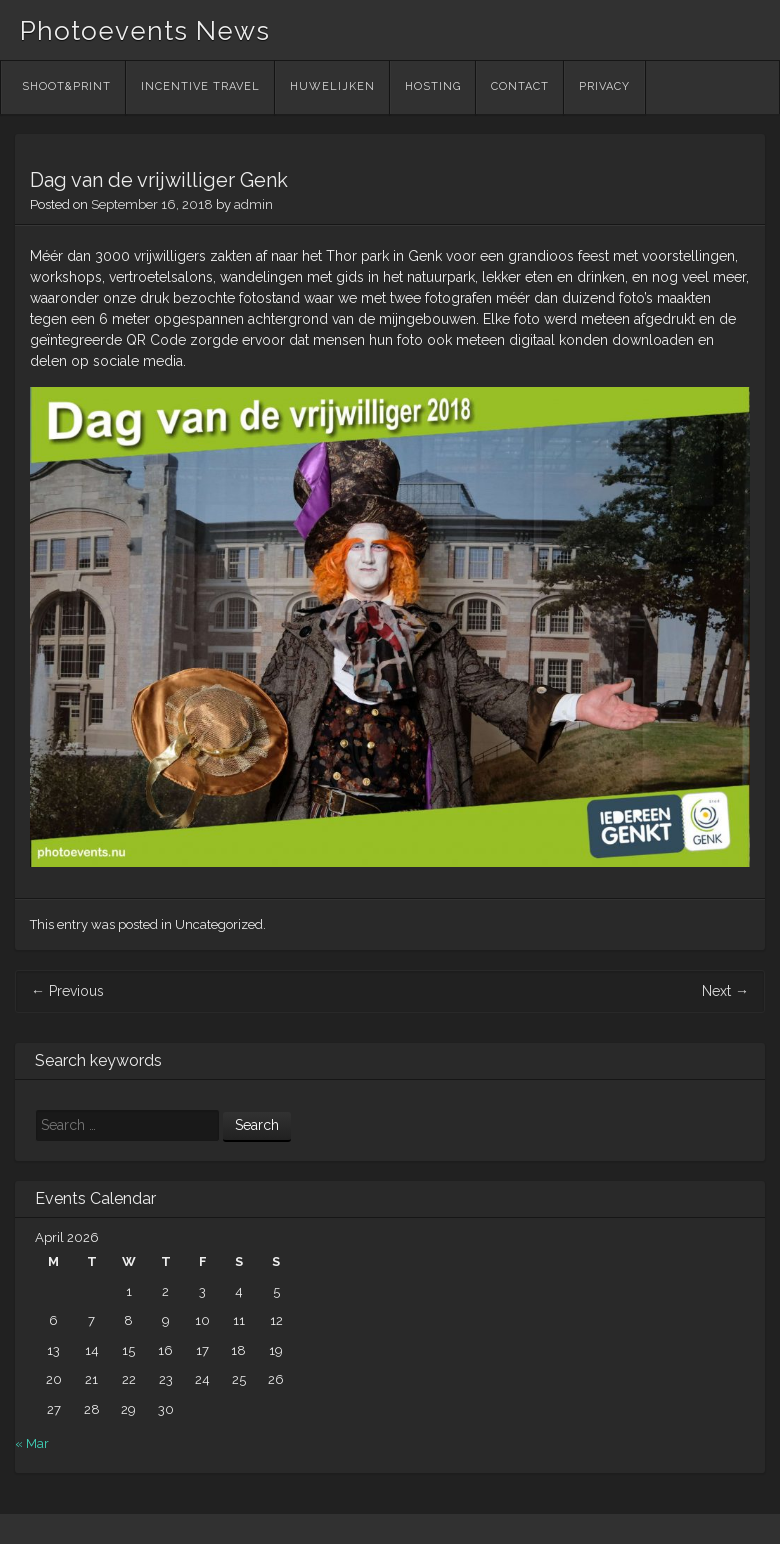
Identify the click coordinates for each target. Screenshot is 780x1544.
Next (725, 991)
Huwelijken (332, 86)
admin (253, 204)
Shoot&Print (66, 86)
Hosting (433, 86)
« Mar (32, 1443)
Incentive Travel (200, 86)
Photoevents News (145, 31)
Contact (520, 86)
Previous (67, 991)
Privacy (604, 86)
